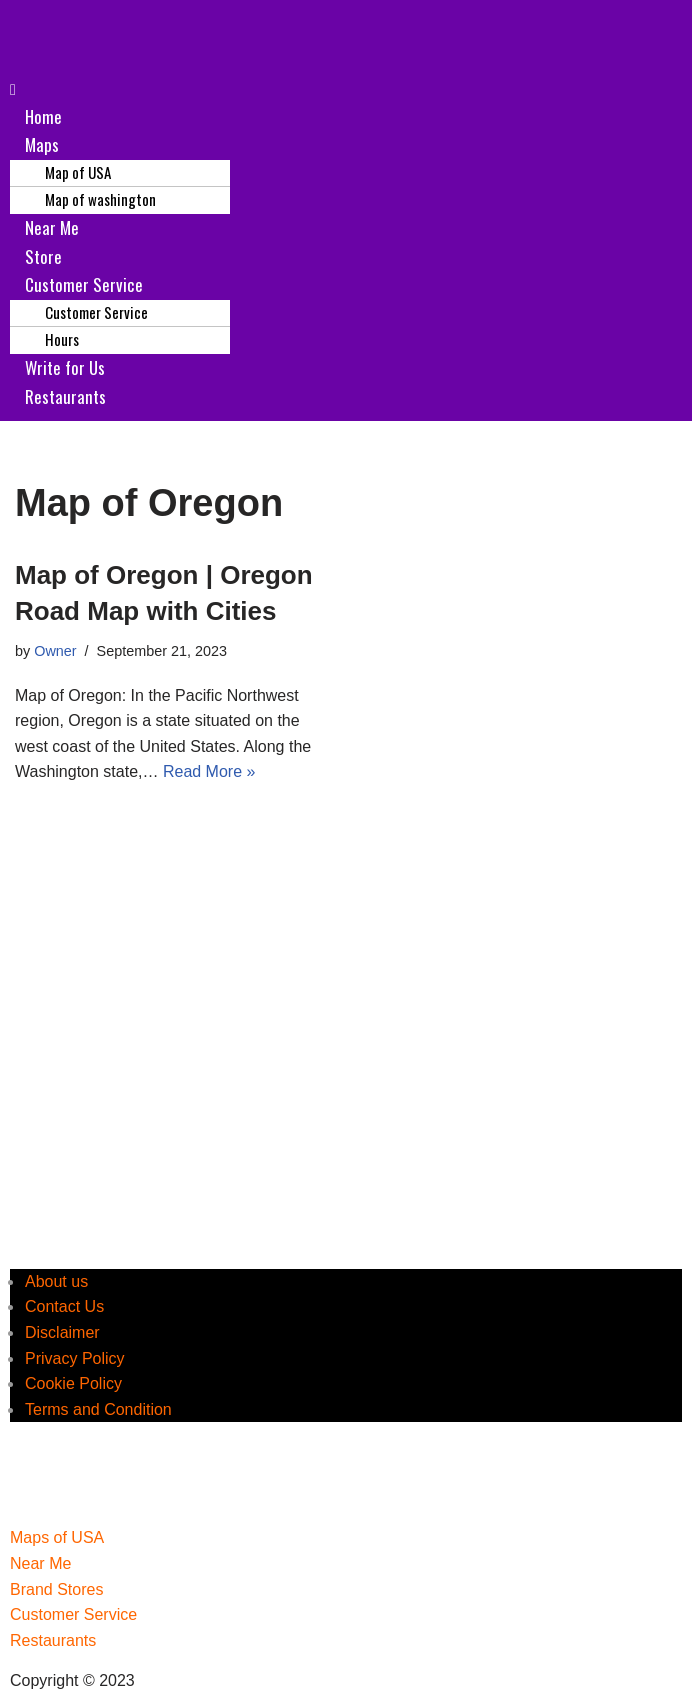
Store (43, 256)
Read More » (209, 771)
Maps (42, 144)
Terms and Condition (98, 1409)
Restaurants (65, 396)
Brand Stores (56, 1589)
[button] (346, 90)
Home (43, 116)
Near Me (52, 227)
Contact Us (64, 1306)
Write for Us (65, 367)
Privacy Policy (75, 1358)
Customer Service (84, 284)
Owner (55, 651)
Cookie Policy (73, 1383)
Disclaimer (62, 1332)
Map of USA (78, 172)
